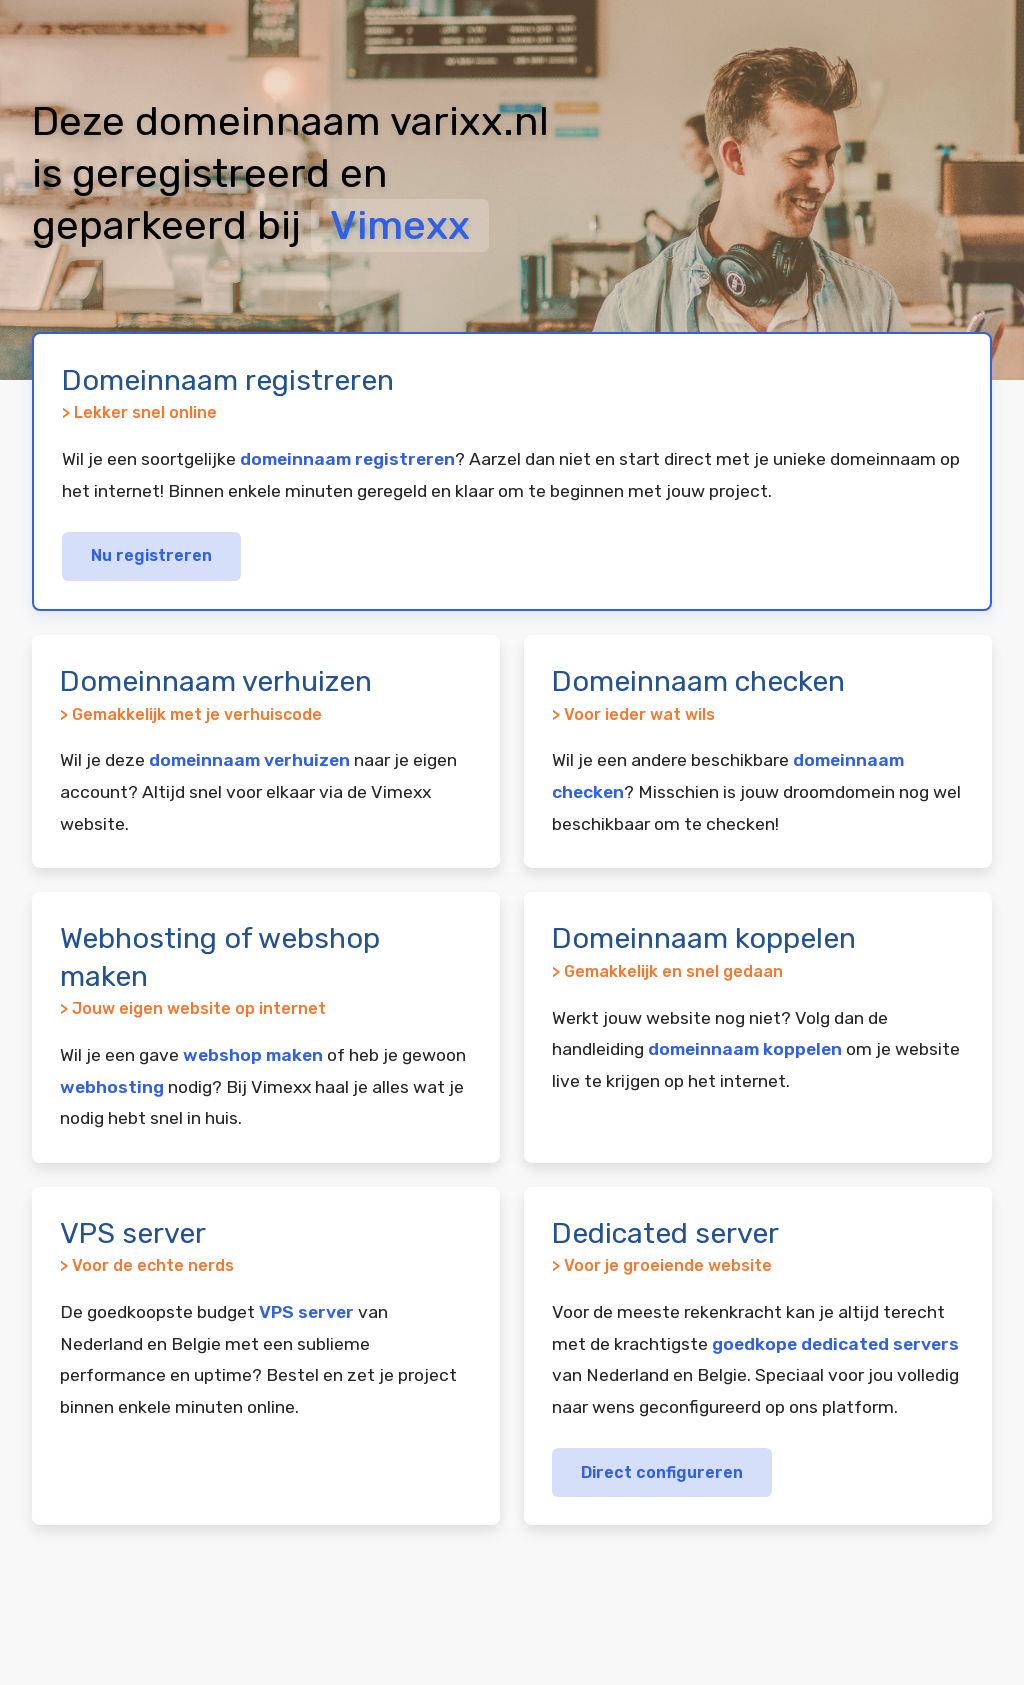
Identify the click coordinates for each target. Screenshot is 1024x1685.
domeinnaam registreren (347, 459)
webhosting (112, 1087)
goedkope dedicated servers (835, 1344)
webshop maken (253, 1055)
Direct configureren (662, 1472)
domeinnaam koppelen (745, 1049)
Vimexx (400, 225)
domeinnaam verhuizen (249, 760)
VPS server (306, 1312)
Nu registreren (151, 555)
